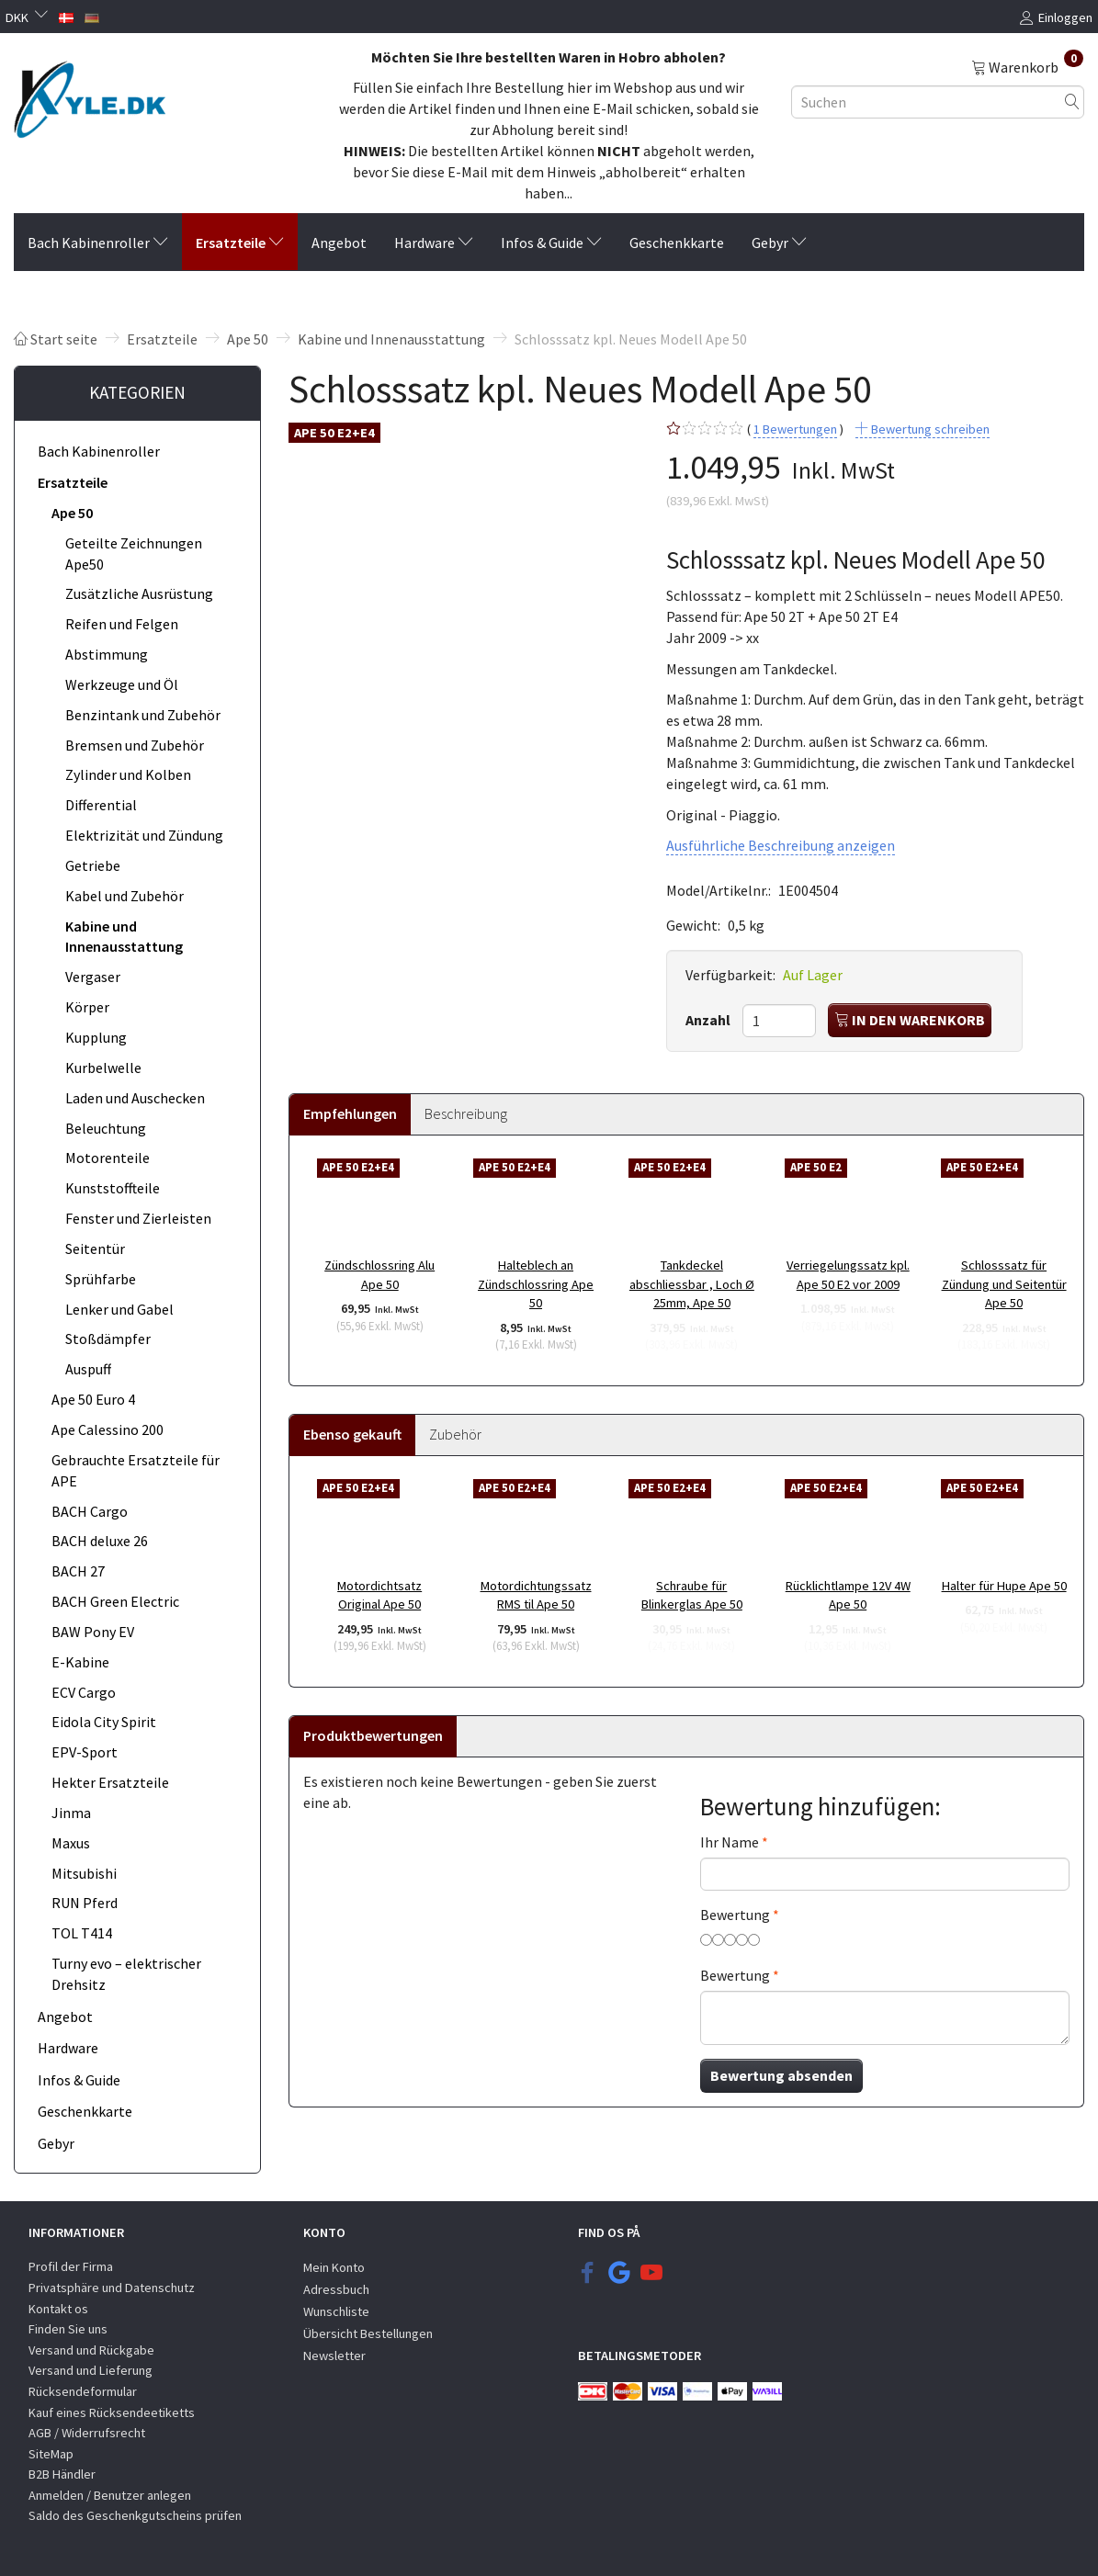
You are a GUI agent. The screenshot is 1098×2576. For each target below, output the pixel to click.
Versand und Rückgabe (91, 2350)
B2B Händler (62, 2474)
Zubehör (455, 1434)
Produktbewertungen (373, 1735)
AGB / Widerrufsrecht (86, 2432)
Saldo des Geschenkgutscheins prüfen (135, 2515)
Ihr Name (729, 1842)
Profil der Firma (70, 2266)
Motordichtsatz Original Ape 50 (379, 1595)
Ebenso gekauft (352, 1434)
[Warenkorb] (1027, 66)
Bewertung (735, 1914)
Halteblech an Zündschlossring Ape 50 (536, 1284)
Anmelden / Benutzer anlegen (109, 2495)
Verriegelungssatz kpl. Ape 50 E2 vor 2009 (848, 1275)
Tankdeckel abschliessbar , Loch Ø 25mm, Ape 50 (691, 1284)
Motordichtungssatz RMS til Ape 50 (536, 1595)
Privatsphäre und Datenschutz (111, 2287)
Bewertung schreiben (929, 429)
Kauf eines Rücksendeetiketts (111, 2412)
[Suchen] (1072, 101)
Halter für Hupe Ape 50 (1004, 1585)
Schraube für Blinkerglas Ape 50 (691, 1595)
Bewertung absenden (781, 2075)
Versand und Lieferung (90, 2370)
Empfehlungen (350, 1113)
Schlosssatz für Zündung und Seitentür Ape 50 (1004, 1284)
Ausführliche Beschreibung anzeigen (780, 845)
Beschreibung (465, 1113)
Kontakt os (58, 2308)
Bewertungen (795, 429)
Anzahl (709, 1020)
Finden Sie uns (68, 2329)
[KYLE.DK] (89, 94)
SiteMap (51, 2454)
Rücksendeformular (82, 2391)
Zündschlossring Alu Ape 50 (379, 1275)
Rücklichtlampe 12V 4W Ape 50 (848, 1595)
